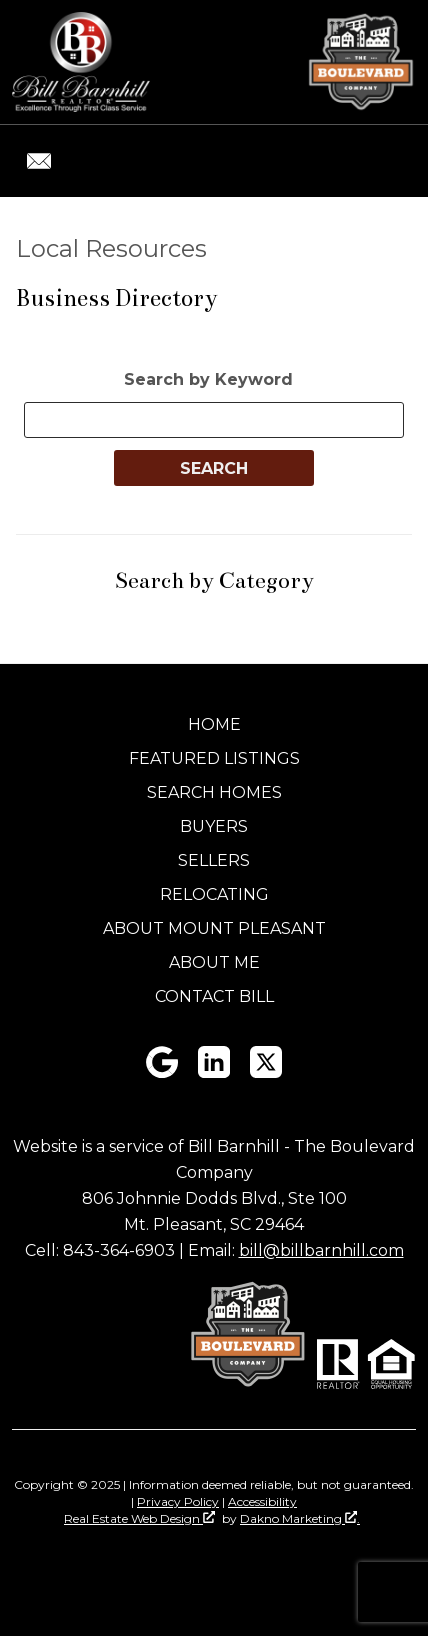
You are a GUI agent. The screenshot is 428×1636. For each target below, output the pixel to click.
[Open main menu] (392, 161)
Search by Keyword (208, 379)
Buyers (214, 826)
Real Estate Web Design (139, 1518)
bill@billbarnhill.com (321, 1250)
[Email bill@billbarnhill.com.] (39, 161)
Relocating (214, 894)
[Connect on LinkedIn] (214, 1072)
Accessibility (262, 1501)
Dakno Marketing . (300, 1518)
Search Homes (214, 792)
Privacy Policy (178, 1501)
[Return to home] (81, 62)
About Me (214, 962)
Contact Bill (214, 996)
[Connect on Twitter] (266, 1072)
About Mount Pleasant (214, 928)
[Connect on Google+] (162, 1072)
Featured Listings (214, 758)
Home (214, 724)
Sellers (214, 860)
